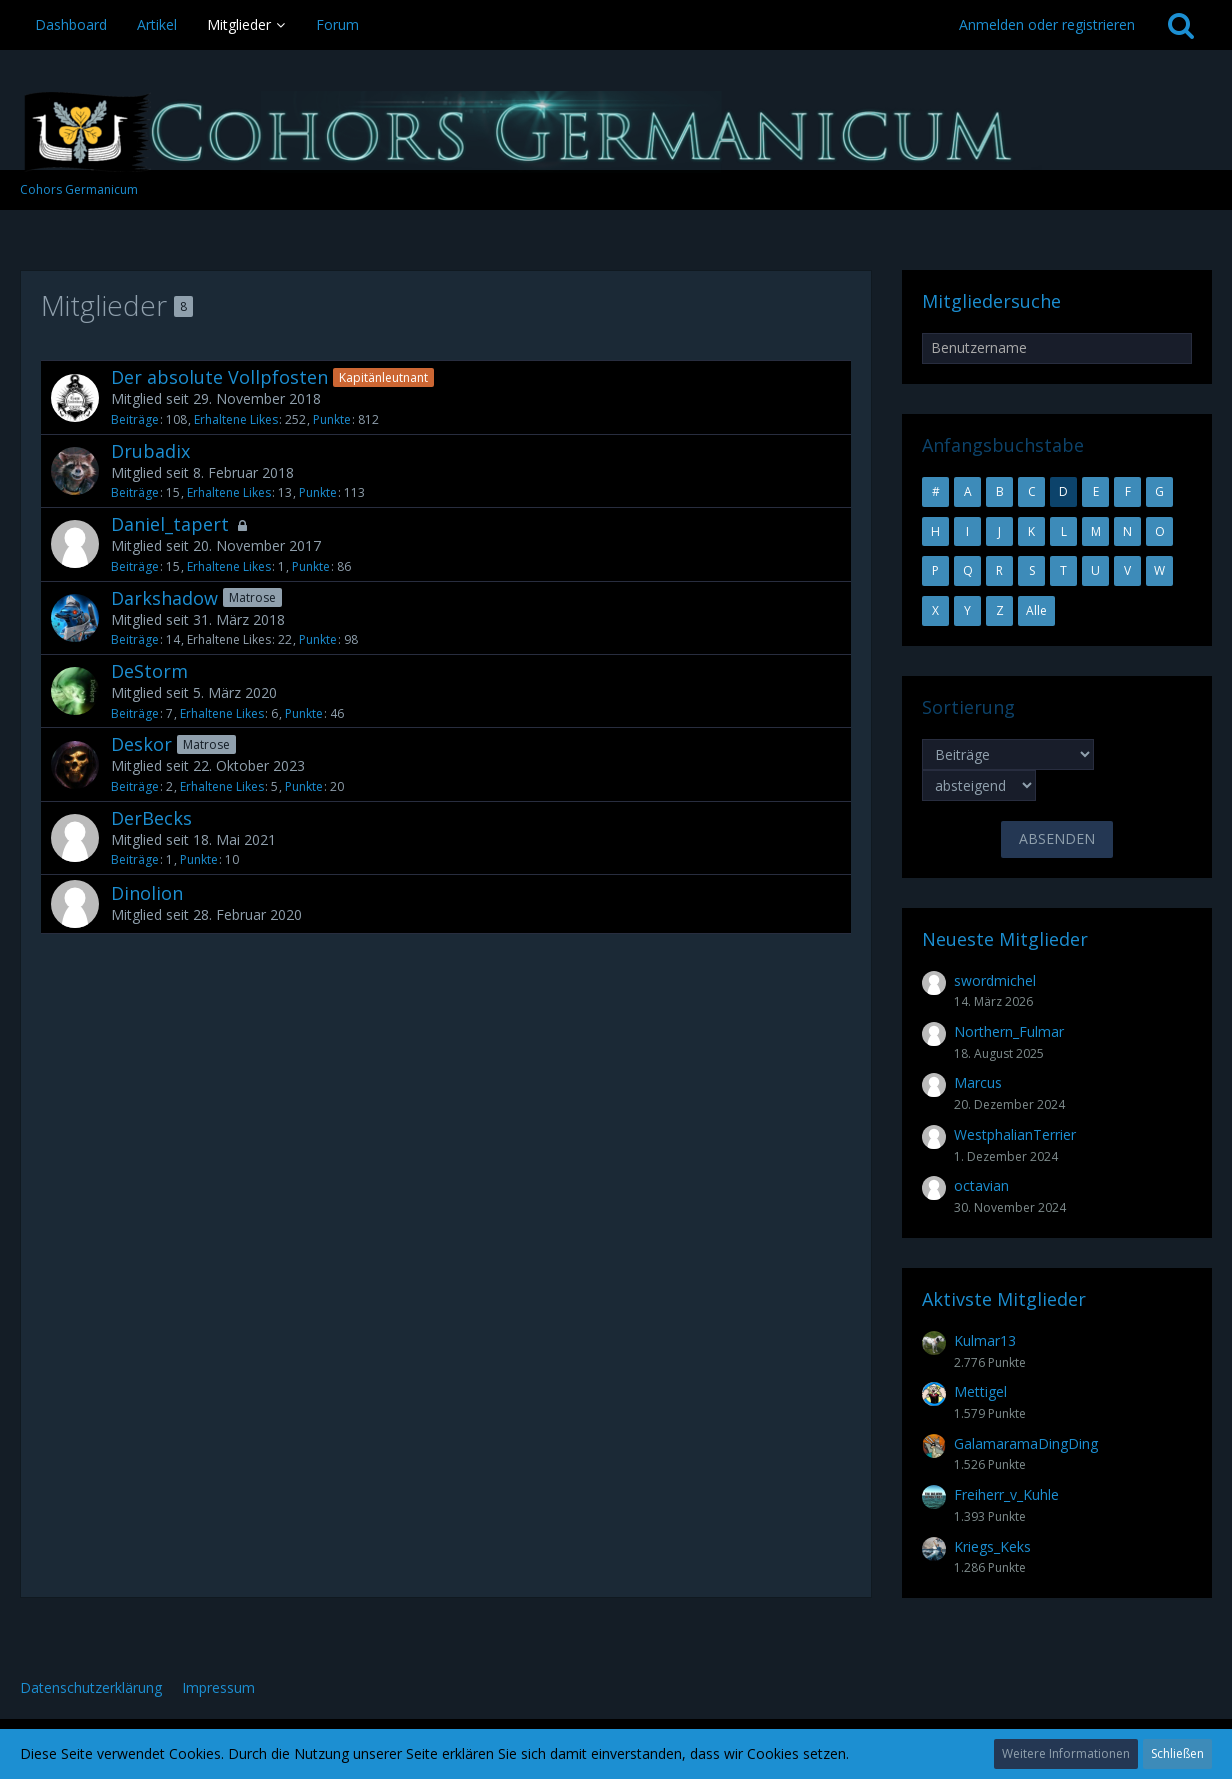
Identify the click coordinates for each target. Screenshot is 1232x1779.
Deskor (141, 744)
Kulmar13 (985, 1340)
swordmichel (995, 980)
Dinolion (147, 893)
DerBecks (151, 818)
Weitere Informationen (1066, 1753)
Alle (1036, 610)
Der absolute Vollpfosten (219, 377)
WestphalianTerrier (1015, 1134)
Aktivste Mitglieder (1004, 1299)
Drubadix (150, 451)
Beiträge (135, 419)
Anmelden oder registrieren (1047, 24)
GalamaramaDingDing (1026, 1443)
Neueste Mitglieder (1005, 939)
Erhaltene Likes (236, 419)
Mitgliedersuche (991, 301)
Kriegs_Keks (992, 1546)
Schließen (1177, 1753)
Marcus (978, 1082)
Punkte (332, 419)
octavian (981, 1185)
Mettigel (980, 1391)
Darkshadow (164, 598)
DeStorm (149, 671)
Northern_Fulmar (1009, 1031)
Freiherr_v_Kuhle (1006, 1494)
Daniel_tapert (170, 524)
